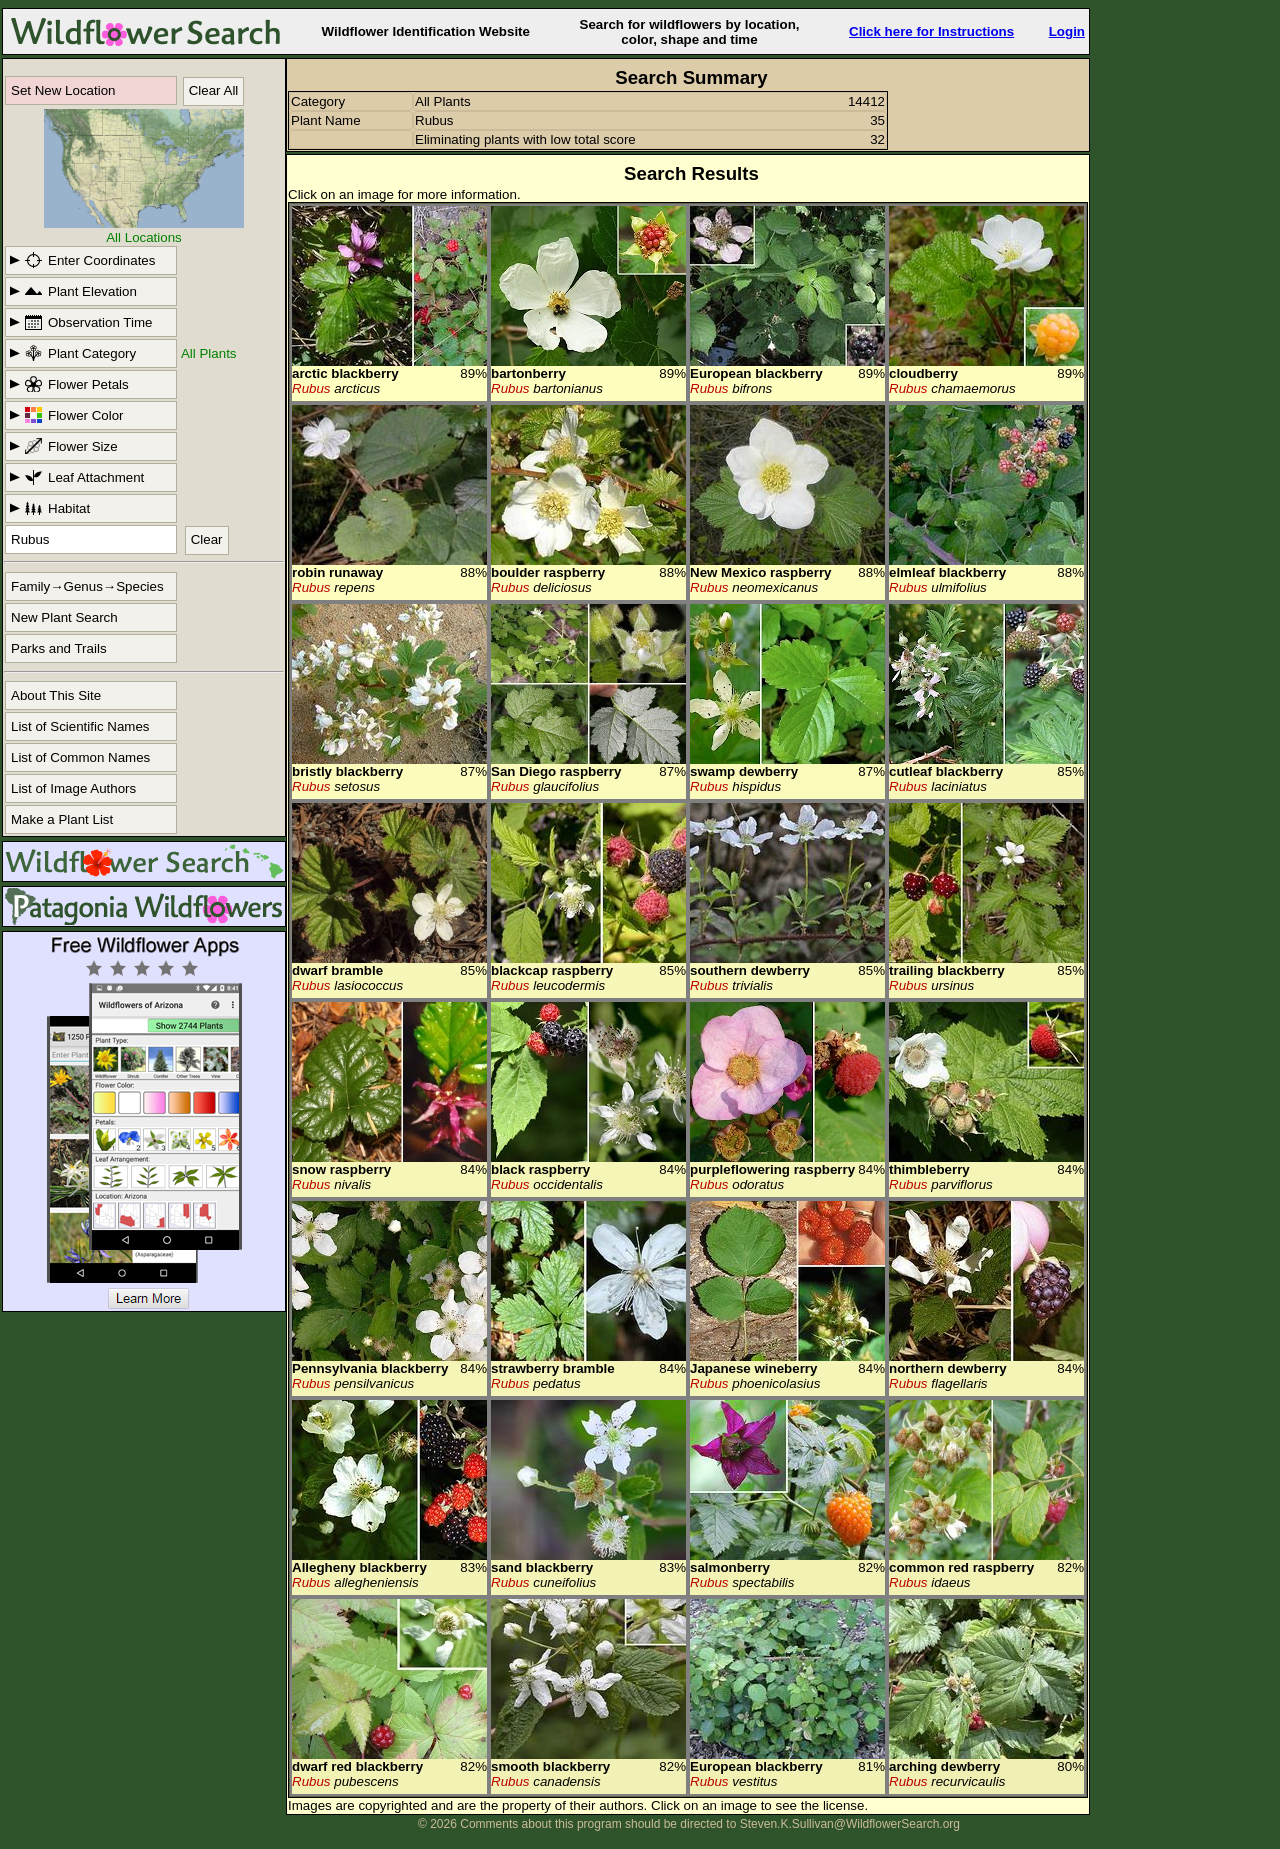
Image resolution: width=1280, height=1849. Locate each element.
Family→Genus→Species (87, 586)
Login (1067, 31)
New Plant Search (64, 617)
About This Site (56, 695)
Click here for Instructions (931, 31)
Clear (207, 539)
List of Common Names (80, 757)
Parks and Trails (59, 648)
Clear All (214, 90)
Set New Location (63, 90)
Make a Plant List (62, 819)
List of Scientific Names (80, 726)
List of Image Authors (73, 788)
